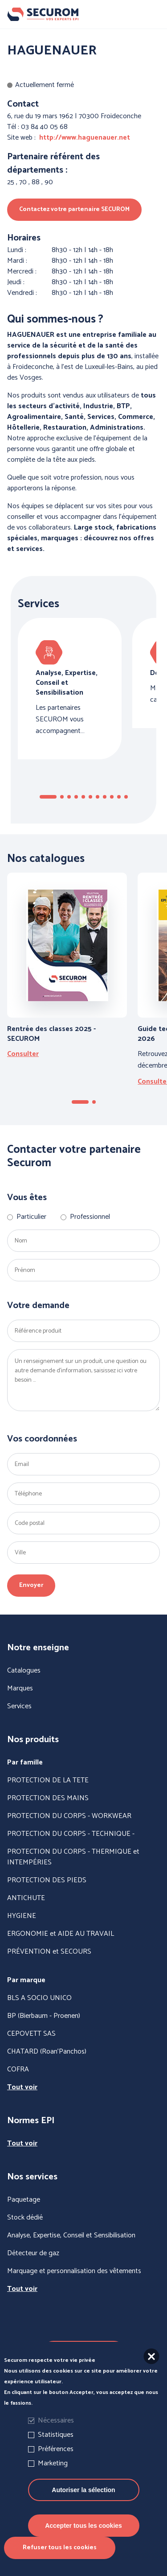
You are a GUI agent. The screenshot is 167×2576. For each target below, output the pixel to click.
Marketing (53, 2463)
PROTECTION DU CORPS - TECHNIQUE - (70, 1834)
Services (19, 1706)
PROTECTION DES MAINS (48, 1798)
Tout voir (22, 2087)
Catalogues (24, 1670)
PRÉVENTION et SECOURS (49, 1951)
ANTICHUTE (26, 1898)
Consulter (23, 1054)
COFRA (18, 2069)
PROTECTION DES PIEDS (46, 1880)
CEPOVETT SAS (31, 2034)
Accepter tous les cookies (83, 2525)
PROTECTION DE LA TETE (48, 1780)
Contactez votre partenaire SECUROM (74, 209)
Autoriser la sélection (83, 2489)
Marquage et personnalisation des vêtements (74, 2271)
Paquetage (23, 2200)
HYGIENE (21, 1916)
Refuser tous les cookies (60, 2548)
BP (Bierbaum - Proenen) (43, 2016)
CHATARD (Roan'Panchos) (46, 2051)
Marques (20, 1688)
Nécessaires (56, 2420)
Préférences (55, 2449)
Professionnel (90, 1217)
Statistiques (55, 2435)
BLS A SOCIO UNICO (39, 1998)
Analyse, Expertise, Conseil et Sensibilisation (71, 2235)
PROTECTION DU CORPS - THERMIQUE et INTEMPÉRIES (73, 1857)
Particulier (31, 1217)
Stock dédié (25, 2217)
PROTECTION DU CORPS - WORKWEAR (69, 1816)
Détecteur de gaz (33, 2253)
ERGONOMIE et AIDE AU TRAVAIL (60, 1934)
